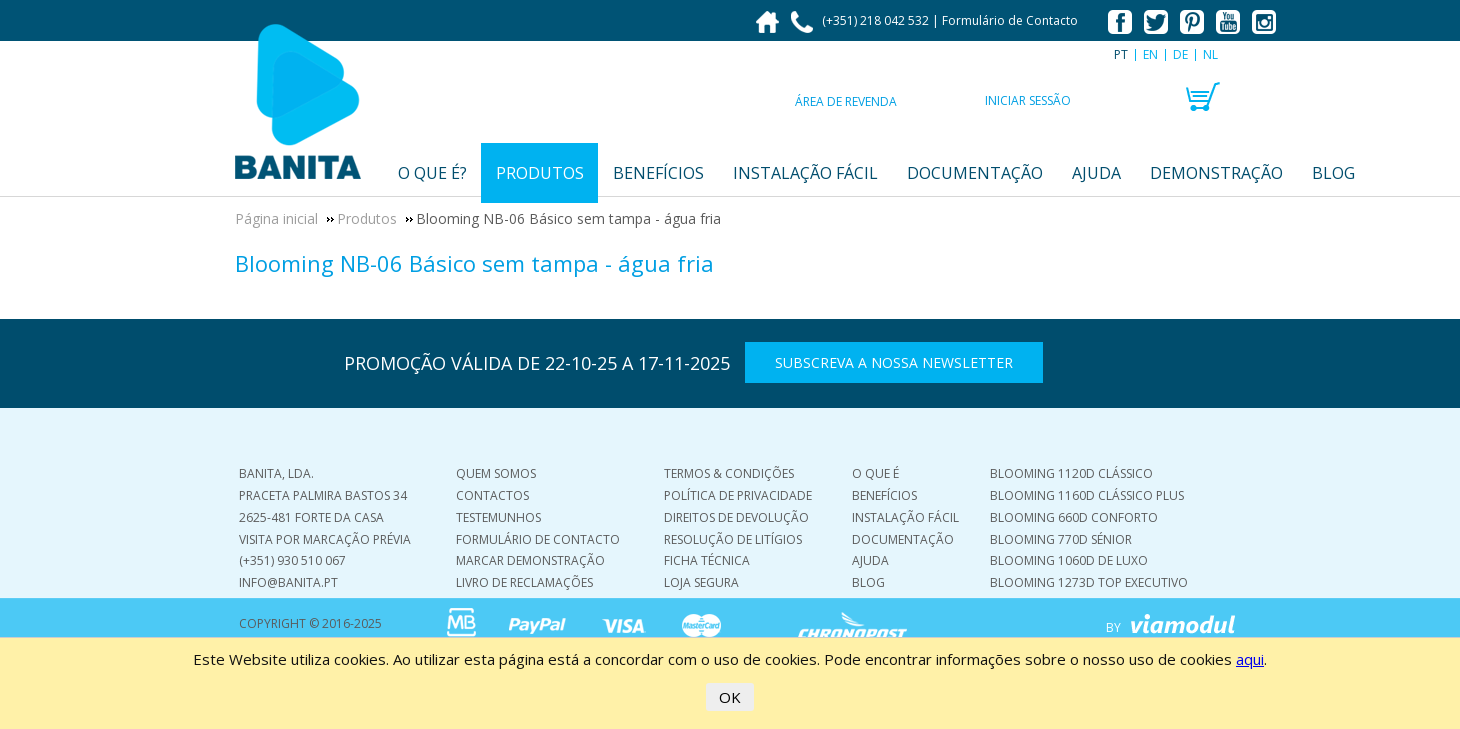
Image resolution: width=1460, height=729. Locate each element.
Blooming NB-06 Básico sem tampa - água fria (474, 263)
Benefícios (658, 173)
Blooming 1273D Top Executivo (1089, 582)
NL (1210, 54)
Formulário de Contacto (1010, 20)
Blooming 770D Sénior (1061, 539)
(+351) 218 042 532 (861, 20)
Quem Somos (496, 473)
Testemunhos (498, 517)
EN (1150, 54)
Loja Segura (701, 582)
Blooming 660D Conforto (1074, 517)
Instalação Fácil (905, 517)
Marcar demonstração (530, 560)
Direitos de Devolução (736, 517)
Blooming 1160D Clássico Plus (1087, 495)
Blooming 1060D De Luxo (1069, 560)
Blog (1333, 173)
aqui (1250, 659)
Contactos (492, 495)
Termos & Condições (729, 473)
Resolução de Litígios (733, 539)
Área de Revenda (846, 101)
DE (1180, 54)
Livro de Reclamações (524, 582)
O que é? (432, 173)
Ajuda (1096, 173)
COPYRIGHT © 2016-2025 (310, 623)
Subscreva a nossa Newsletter (894, 362)
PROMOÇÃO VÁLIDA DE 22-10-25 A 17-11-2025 (537, 363)
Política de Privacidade (738, 495)
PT (1121, 54)
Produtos (540, 173)
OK (730, 697)
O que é (875, 473)
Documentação (975, 173)
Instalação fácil (805, 173)
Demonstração (1216, 173)
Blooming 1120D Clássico (1071, 473)
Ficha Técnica (707, 560)
